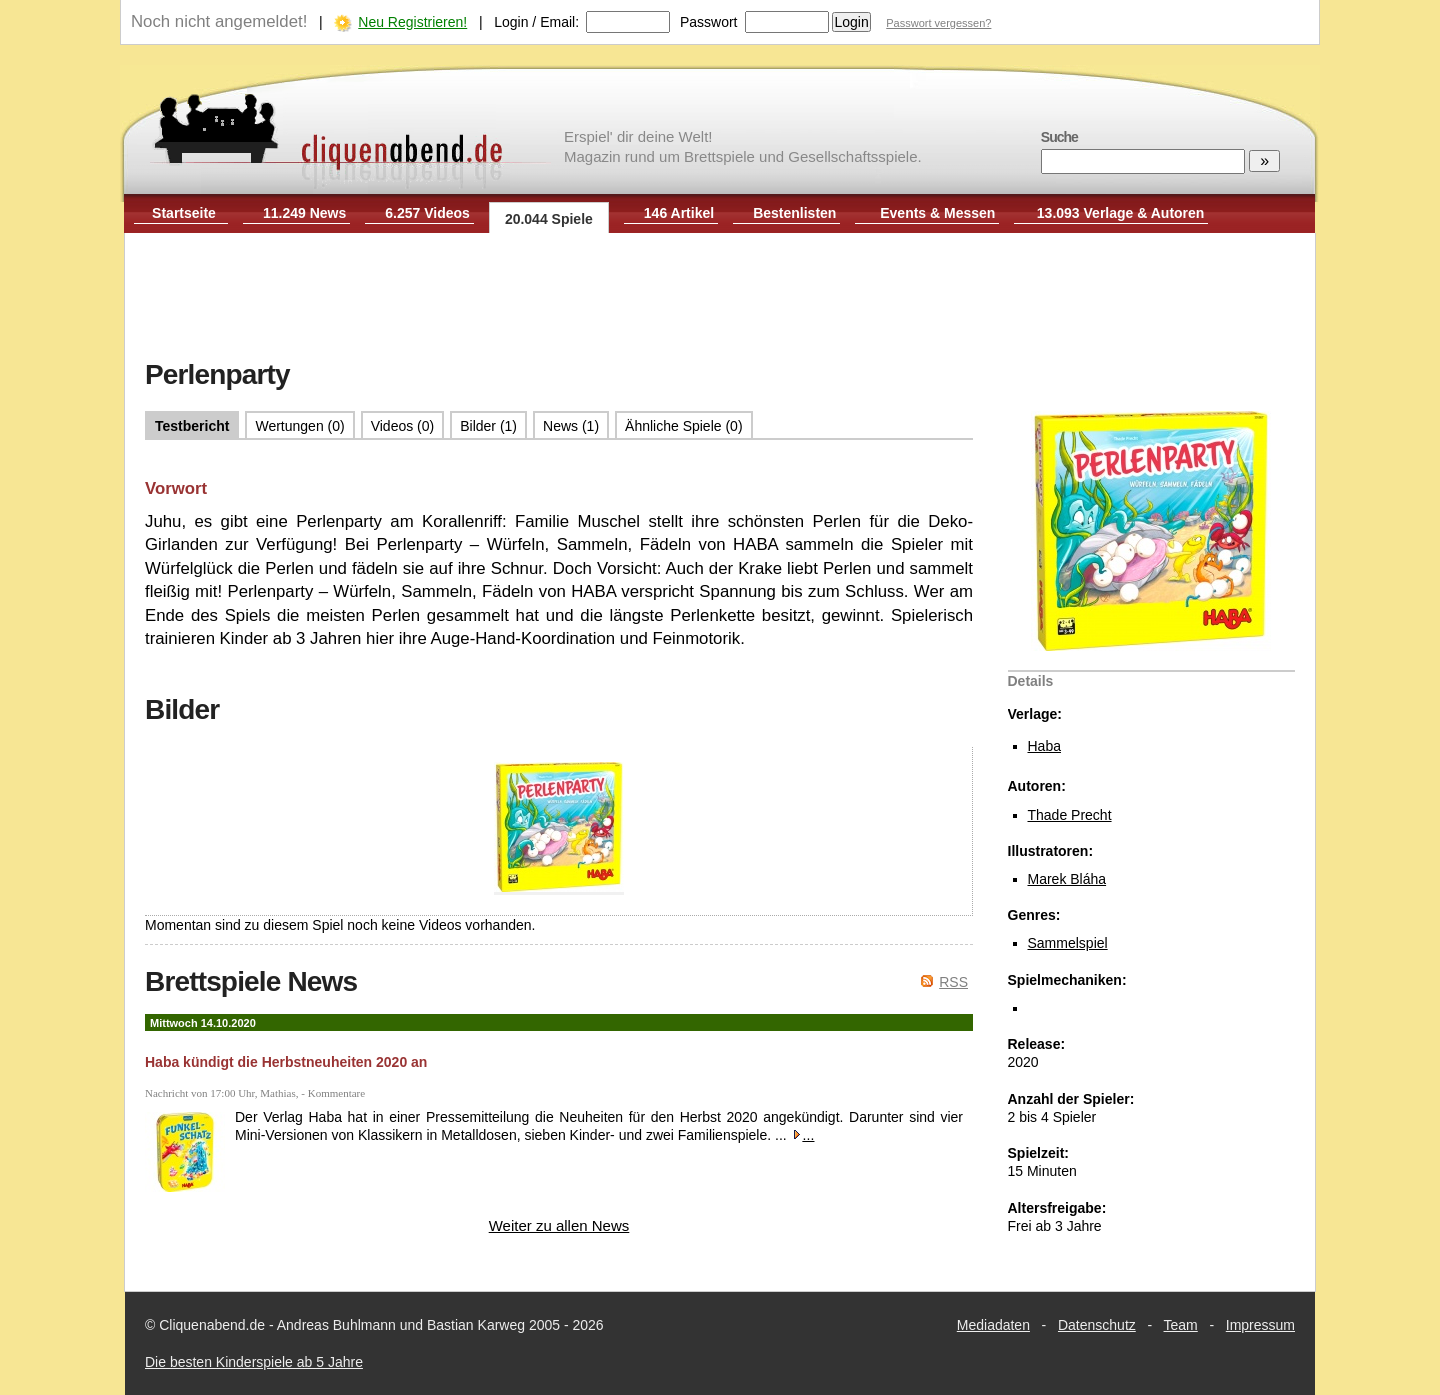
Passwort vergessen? (938, 23)
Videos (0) (403, 426)
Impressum (1260, 1325)
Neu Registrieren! (412, 22)
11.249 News (304, 213)
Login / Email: (536, 22)
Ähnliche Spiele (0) (684, 426)
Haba (1044, 746)
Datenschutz (1097, 1325)
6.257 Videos (427, 213)
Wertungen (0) (299, 426)
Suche (1059, 137)
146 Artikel (679, 213)
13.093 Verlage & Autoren (1121, 213)
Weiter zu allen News (559, 1225)
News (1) (571, 426)
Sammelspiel (1068, 943)
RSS (953, 982)
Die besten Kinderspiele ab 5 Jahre (254, 1362)
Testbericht (192, 426)
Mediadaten (993, 1325)
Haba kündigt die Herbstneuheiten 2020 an (286, 1062)
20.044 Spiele (549, 219)
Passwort (709, 22)
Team (1181, 1325)
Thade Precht (1070, 815)
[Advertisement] (720, 298)
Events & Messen (937, 213)
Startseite (184, 213)
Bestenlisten (794, 213)
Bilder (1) (488, 426)
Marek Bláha (1067, 879)
